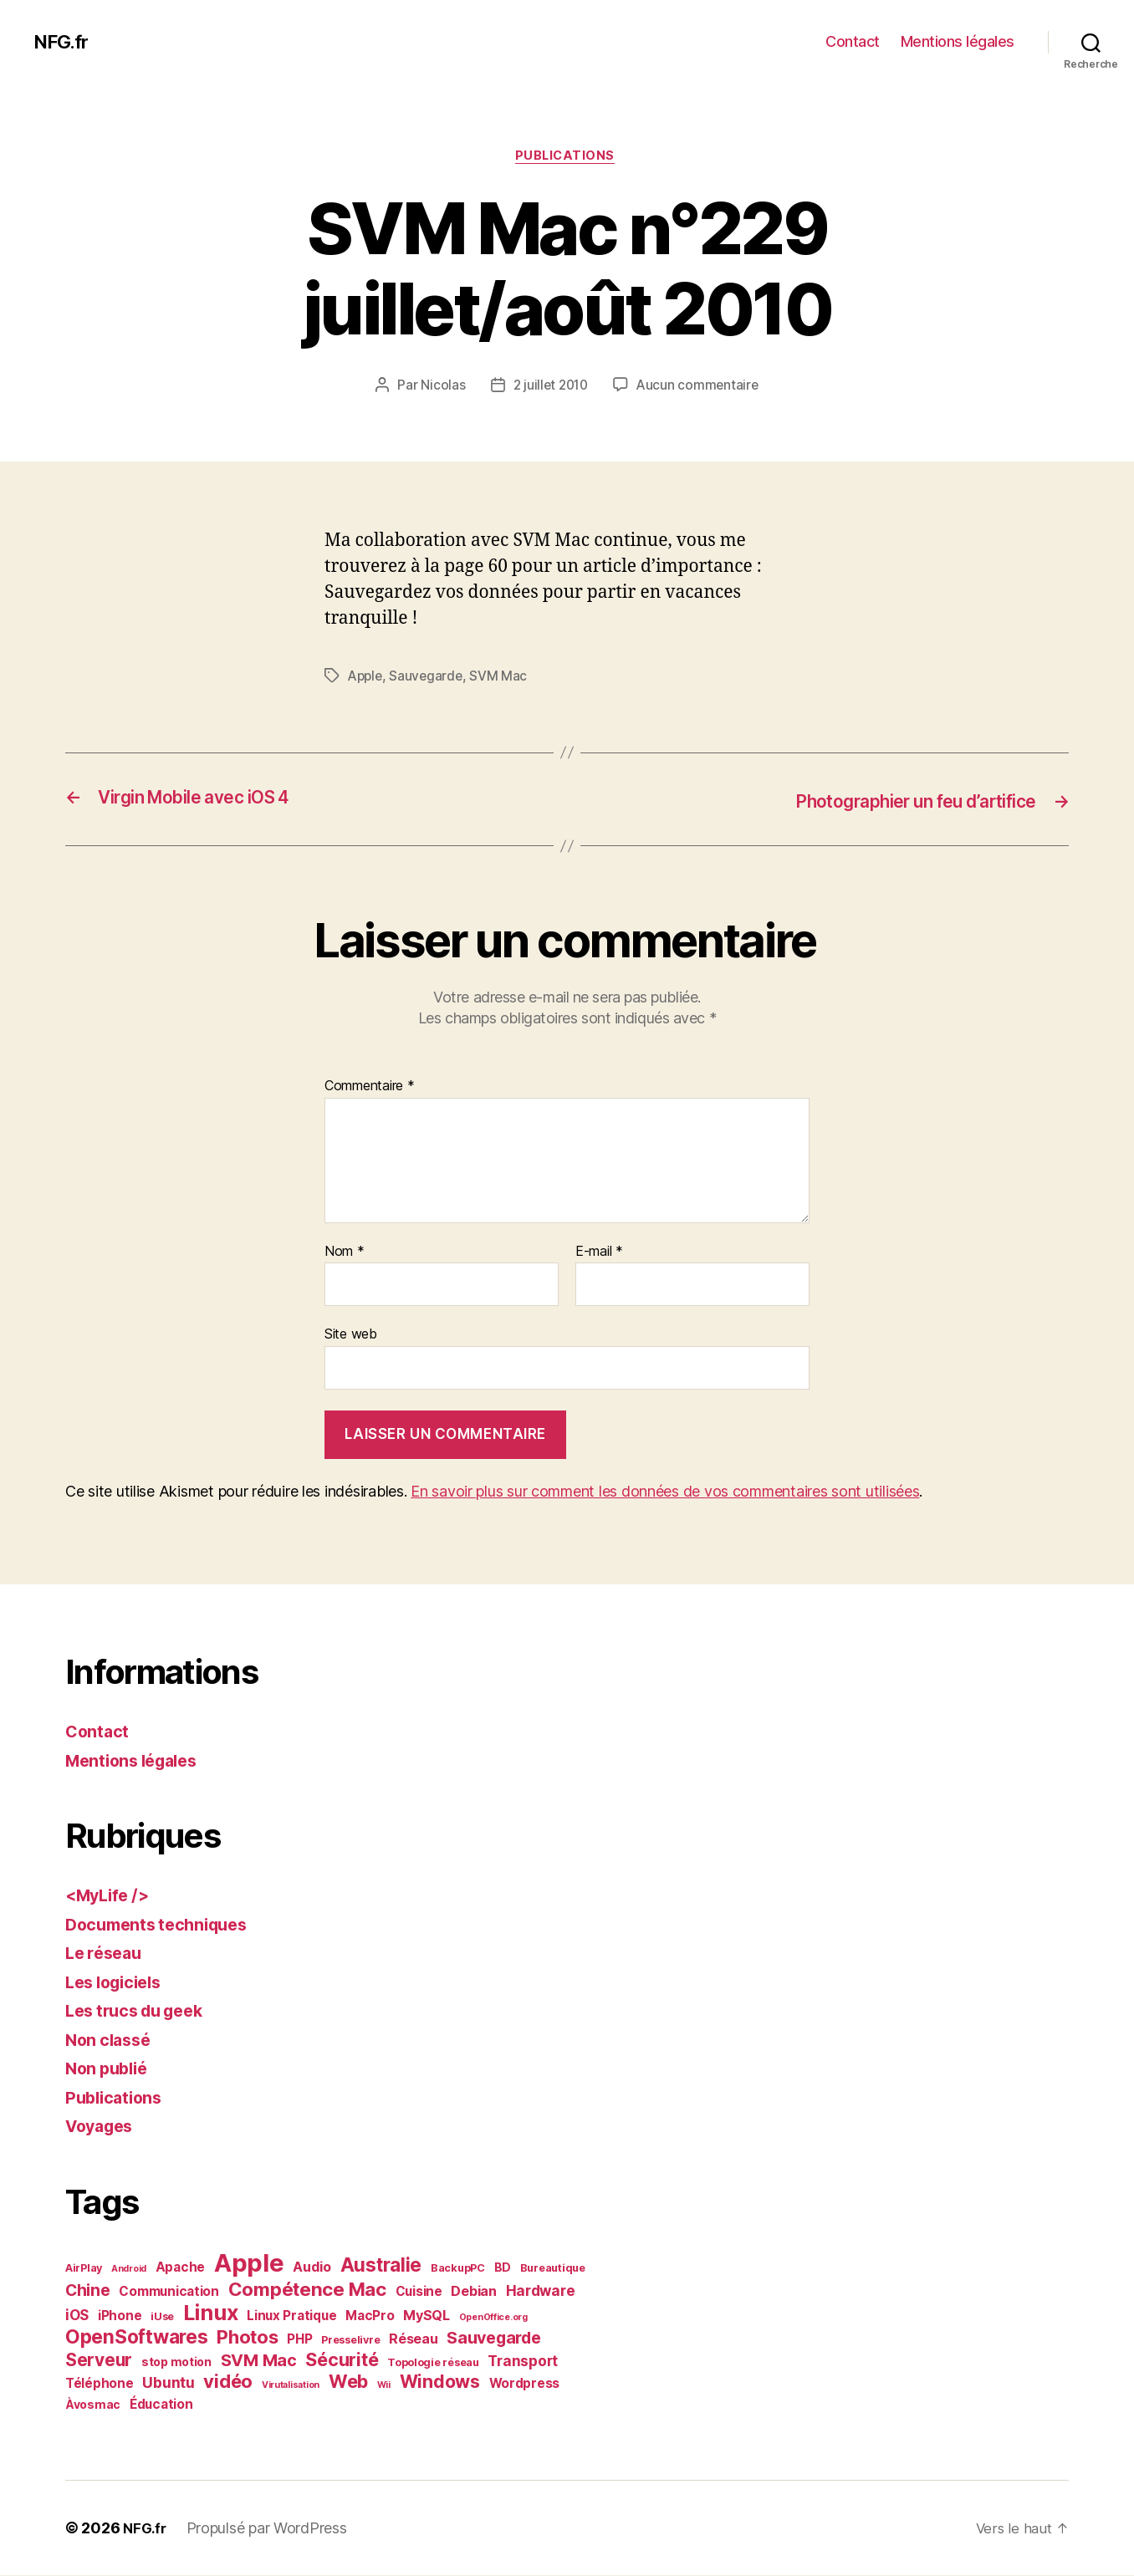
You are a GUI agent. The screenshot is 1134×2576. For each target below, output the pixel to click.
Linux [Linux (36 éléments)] (210, 2313)
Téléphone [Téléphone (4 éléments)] (99, 2384)
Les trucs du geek (140, 2012)
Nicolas (439, 387)
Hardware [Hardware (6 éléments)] (540, 2291)
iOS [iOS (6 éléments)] (77, 2316)
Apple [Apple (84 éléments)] (249, 2263)
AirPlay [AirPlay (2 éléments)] (83, 2268)
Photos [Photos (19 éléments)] (247, 2338)
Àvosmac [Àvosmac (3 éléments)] (92, 2405)
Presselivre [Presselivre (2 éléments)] (350, 2340)
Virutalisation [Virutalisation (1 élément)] (290, 2385)
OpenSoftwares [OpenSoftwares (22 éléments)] (136, 2337)
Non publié (109, 2069)
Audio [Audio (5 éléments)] (312, 2267)
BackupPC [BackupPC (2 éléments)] (458, 2268)
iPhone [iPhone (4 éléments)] (119, 2316)
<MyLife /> (110, 1896)
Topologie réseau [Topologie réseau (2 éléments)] (433, 2363)
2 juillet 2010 (549, 387)
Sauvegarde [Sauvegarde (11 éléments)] (493, 2339)
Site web (350, 1335)
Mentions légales (957, 41)
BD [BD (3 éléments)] (502, 2268)
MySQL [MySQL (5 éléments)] (426, 2316)
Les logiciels (118, 1982)
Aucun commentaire (699, 387)
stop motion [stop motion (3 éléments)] (176, 2362)
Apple (367, 678)
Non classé (110, 2040)
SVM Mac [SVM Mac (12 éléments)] (259, 2361)
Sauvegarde (429, 678)
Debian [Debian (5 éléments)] (473, 2291)
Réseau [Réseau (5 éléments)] (413, 2339)
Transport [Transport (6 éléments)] (523, 2362)
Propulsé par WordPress (270, 2529)
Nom (344, 1252)
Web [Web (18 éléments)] (348, 2382)
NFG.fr (63, 42)
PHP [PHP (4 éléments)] (299, 2340)
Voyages (102, 2127)
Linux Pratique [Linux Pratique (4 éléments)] (291, 2316)
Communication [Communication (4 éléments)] (169, 2292)
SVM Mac (503, 678)
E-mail (599, 1252)
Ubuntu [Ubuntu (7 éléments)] (168, 2383)
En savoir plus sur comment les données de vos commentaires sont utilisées (665, 1493)
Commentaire (369, 1087)
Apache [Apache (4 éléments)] (180, 2268)
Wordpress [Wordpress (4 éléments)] (524, 2384)
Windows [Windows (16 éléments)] (440, 2382)
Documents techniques (162, 1925)
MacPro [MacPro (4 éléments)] (369, 2316)
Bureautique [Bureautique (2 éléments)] (552, 2268)
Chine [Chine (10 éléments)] (87, 2291)
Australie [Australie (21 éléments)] (381, 2265)
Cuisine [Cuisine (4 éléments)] (419, 2292)
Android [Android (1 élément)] (128, 2269)
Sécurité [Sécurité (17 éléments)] (341, 2360)
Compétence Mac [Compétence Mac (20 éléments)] (307, 2289)
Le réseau (106, 1954)
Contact (852, 41)
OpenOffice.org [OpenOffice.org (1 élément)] (493, 2318)
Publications (567, 158)
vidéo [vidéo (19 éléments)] (228, 2382)
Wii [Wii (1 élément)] (384, 2385)
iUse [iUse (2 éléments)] (162, 2317)
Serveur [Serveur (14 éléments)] (98, 2360)
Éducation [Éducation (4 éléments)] (161, 2405)
